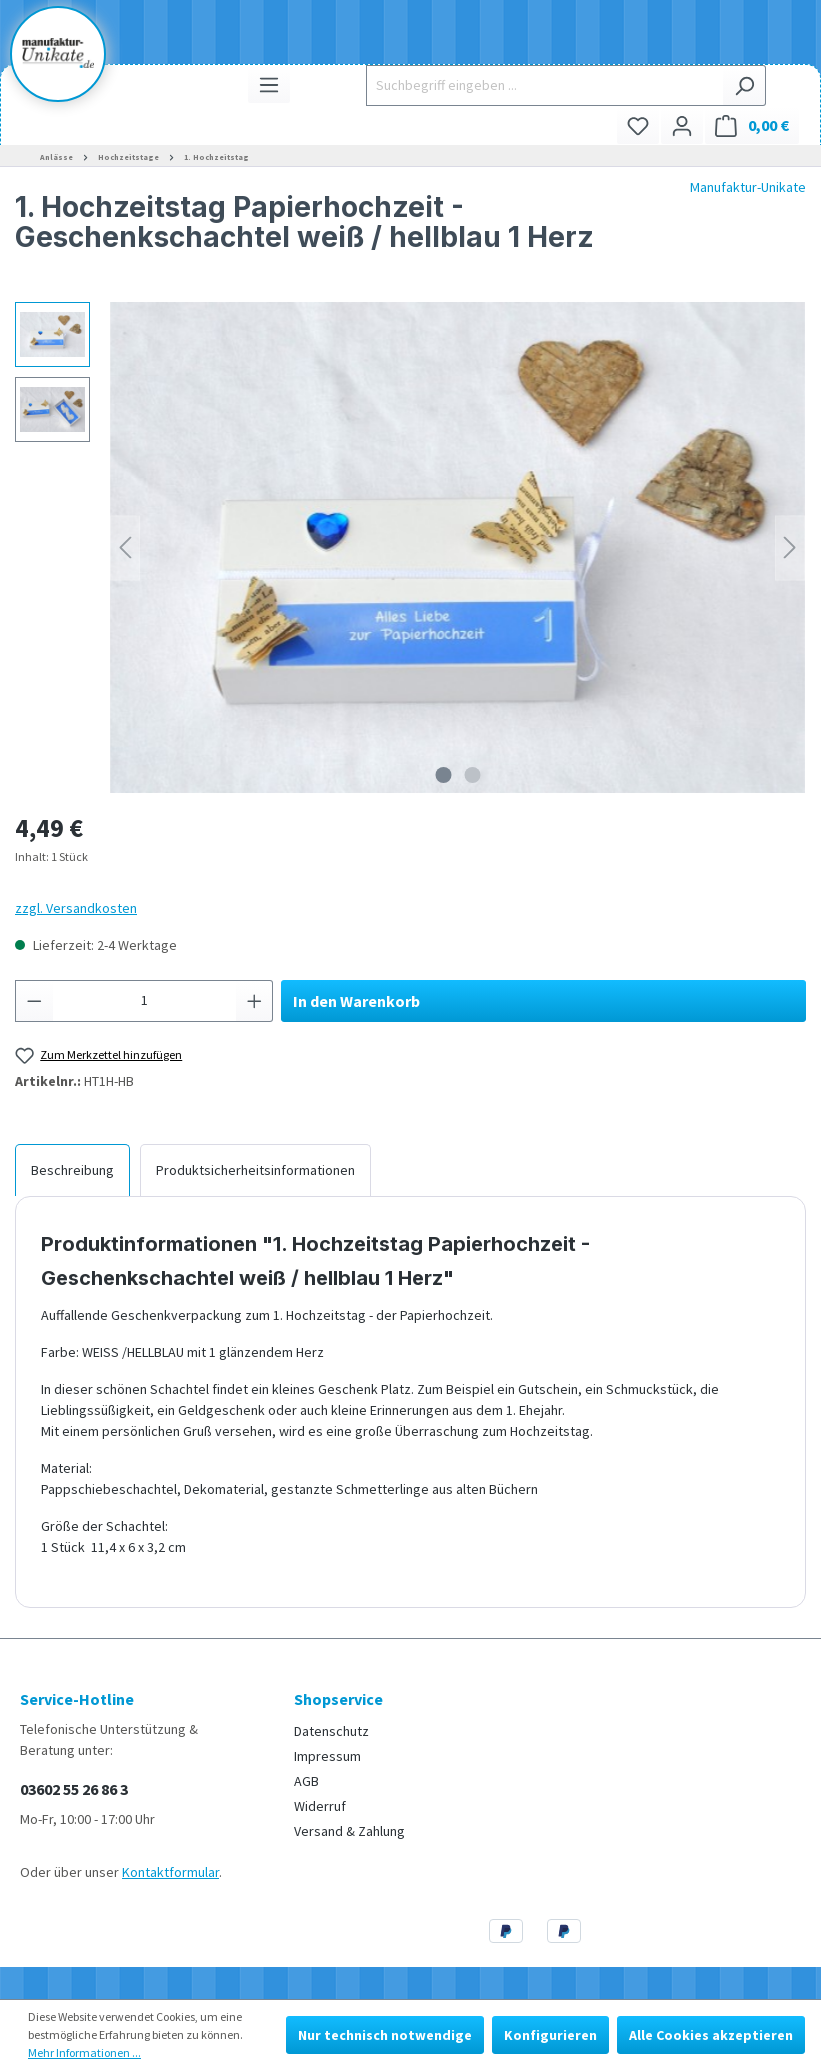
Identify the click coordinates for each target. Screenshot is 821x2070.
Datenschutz (331, 1731)
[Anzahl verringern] (34, 1001)
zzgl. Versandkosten (76, 908)
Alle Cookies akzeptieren (711, 2035)
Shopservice (338, 1699)
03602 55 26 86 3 (74, 1789)
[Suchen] (744, 85)
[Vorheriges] (125, 547)
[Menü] (269, 84)
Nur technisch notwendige (385, 2035)
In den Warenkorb (356, 1001)
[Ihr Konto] (682, 125)
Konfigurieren (550, 2035)
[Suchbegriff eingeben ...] (544, 85)
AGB (306, 1781)
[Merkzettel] (638, 125)
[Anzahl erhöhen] (255, 1001)
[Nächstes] (790, 547)
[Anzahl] (144, 1001)
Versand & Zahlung (349, 1831)
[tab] (72, 1170)
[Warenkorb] (752, 125)
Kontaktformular (170, 1872)
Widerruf (320, 1806)
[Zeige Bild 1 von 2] (443, 775)
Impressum (327, 1756)
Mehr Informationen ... (84, 2052)
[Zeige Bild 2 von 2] (472, 775)
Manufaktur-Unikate (748, 187)
